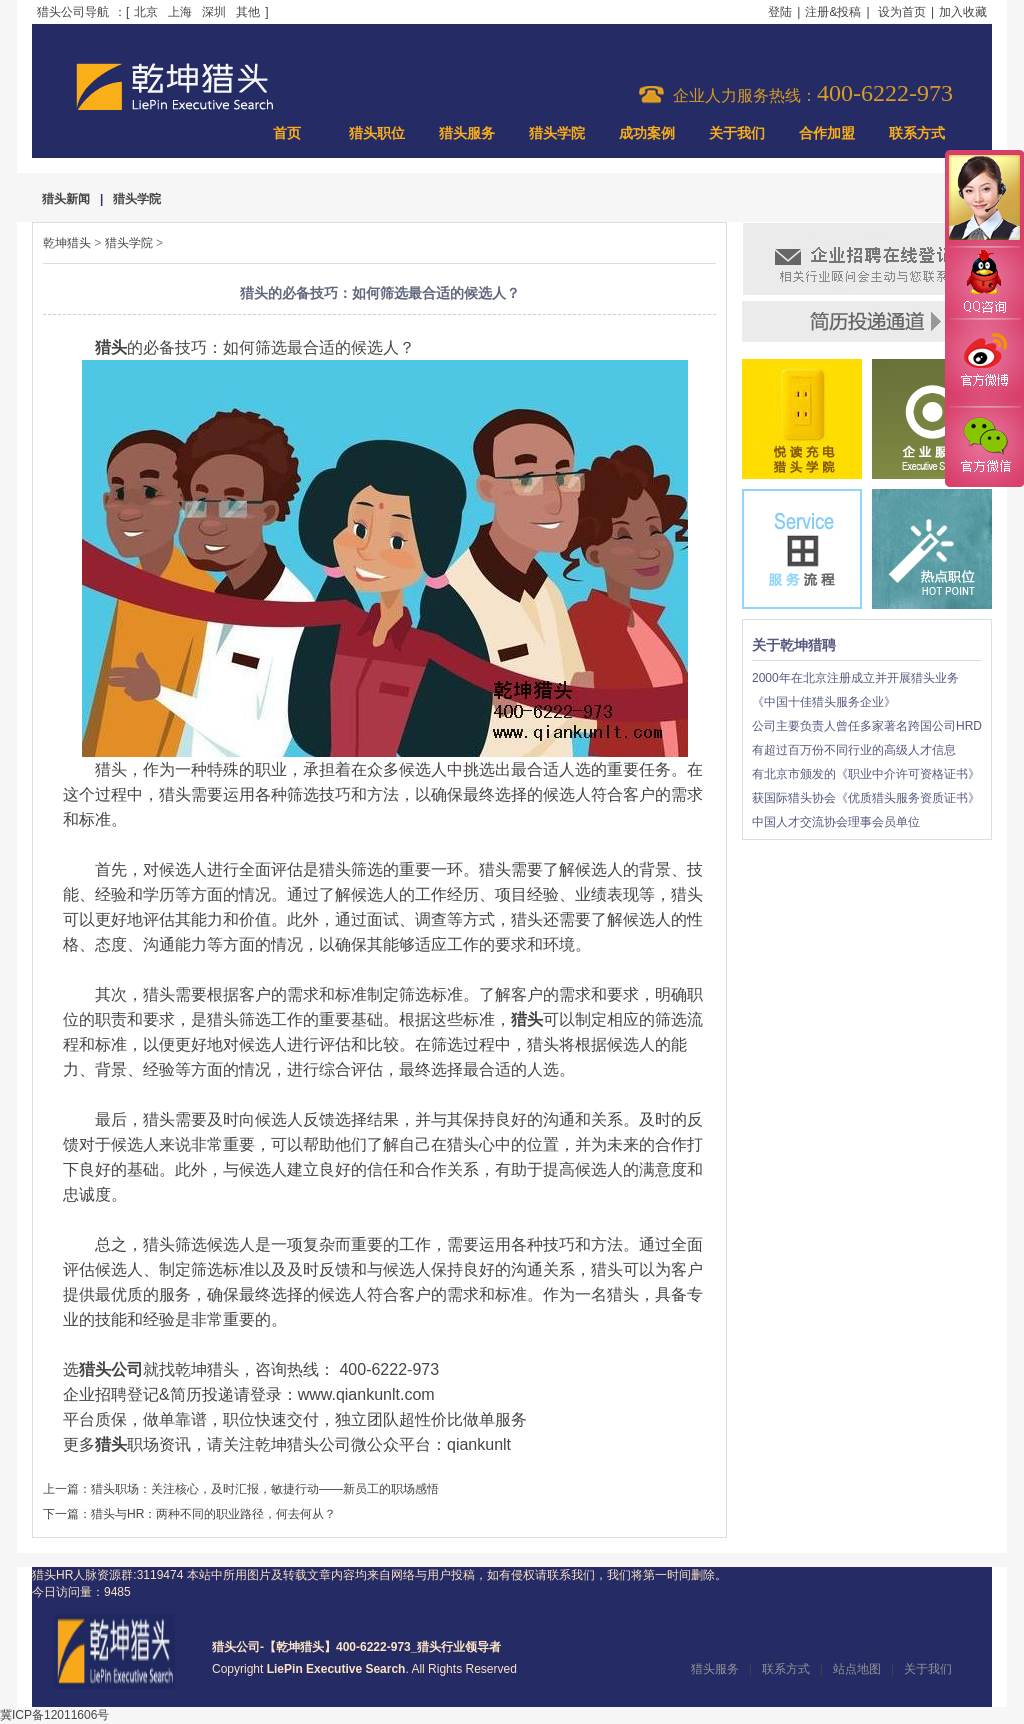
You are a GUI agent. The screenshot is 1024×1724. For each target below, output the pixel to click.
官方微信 (984, 446)
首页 (287, 133)
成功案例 (647, 133)
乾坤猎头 (67, 243)
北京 (146, 12)
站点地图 (857, 1669)
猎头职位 (377, 133)
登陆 (780, 12)
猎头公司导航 (73, 12)
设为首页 (902, 12)
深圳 (214, 12)
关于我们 (737, 133)
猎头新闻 (66, 199)
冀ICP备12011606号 (54, 1715)
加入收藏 (963, 12)
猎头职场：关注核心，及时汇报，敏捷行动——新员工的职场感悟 (265, 1489)
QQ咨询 (984, 283)
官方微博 (984, 363)
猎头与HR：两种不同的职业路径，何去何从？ (213, 1514)
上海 (180, 12)
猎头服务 (467, 133)
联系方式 (917, 133)
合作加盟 (827, 133)
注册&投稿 (833, 12)
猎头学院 (557, 133)
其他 (248, 12)
